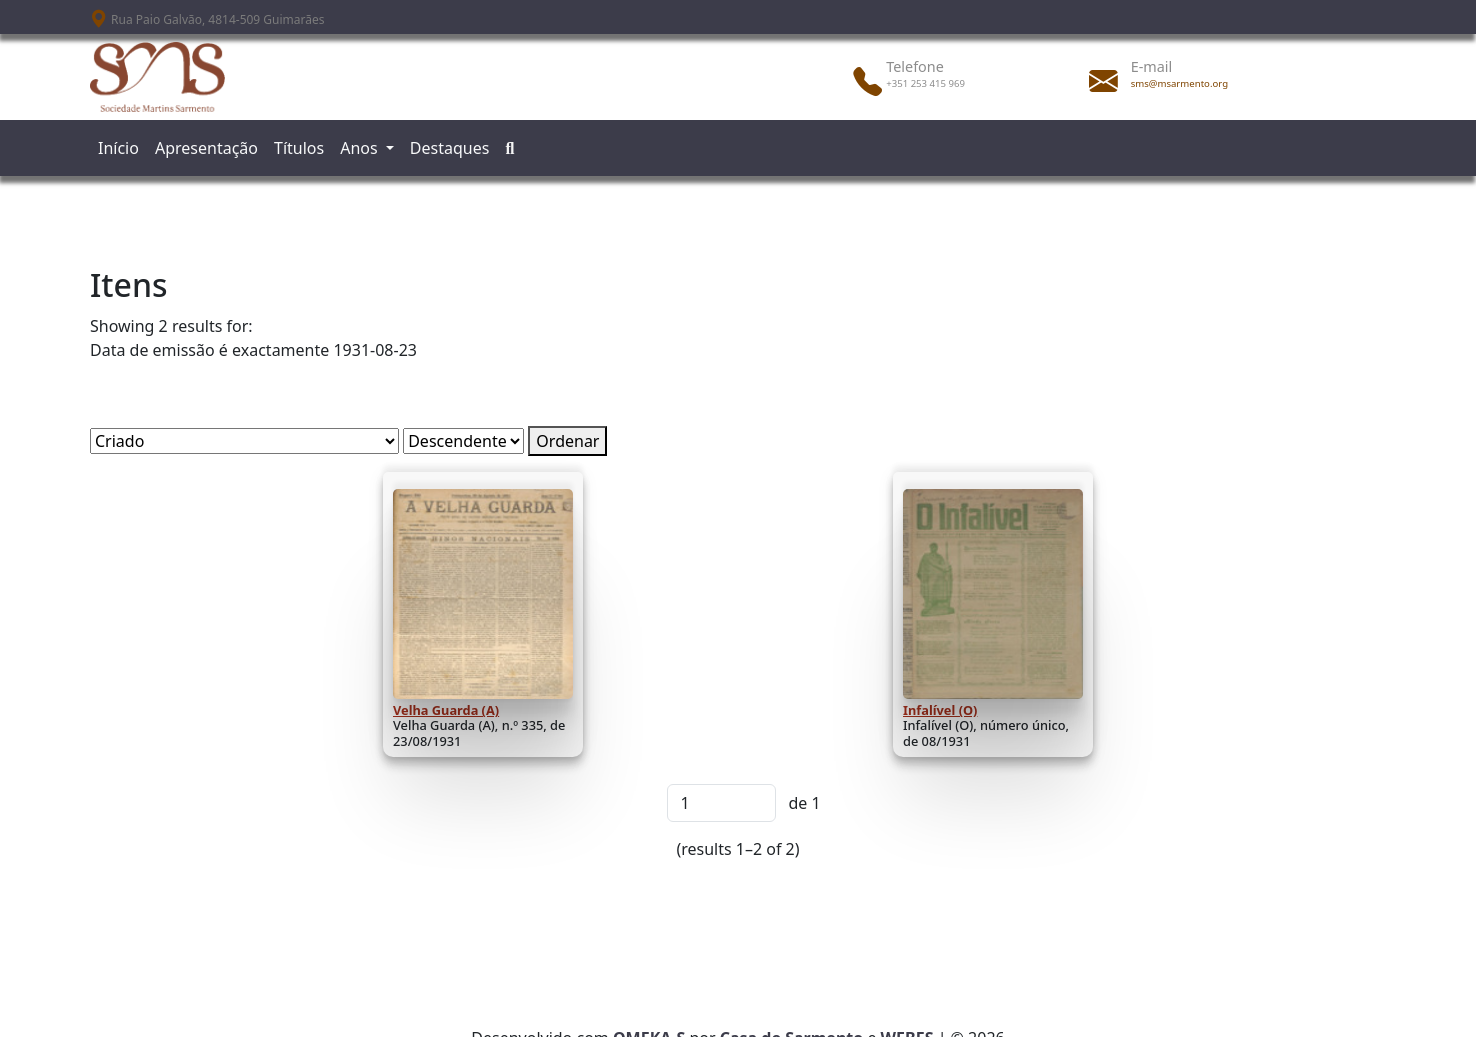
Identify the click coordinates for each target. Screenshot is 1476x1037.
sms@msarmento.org (1179, 83)
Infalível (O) (940, 710)
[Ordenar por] (244, 441)
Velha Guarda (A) (446, 710)
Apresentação (206, 148)
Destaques (450, 148)
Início (118, 148)
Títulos (299, 148)
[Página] (721, 803)
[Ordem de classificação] (463, 441)
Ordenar (567, 441)
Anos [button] (361, 148)
